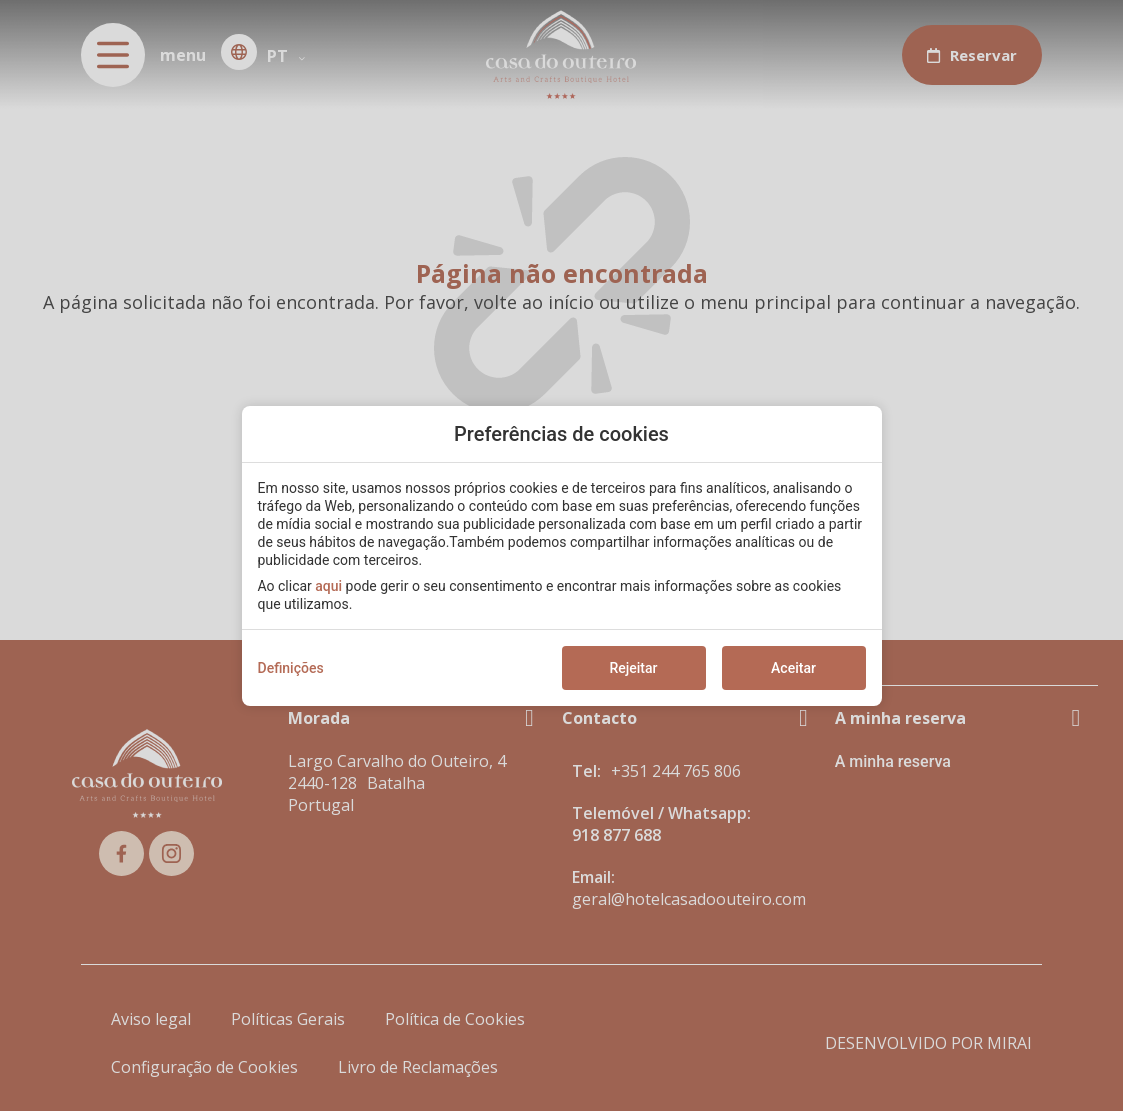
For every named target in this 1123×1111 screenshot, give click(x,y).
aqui (328, 586)
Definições (291, 668)
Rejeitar (633, 668)
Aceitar (793, 668)
